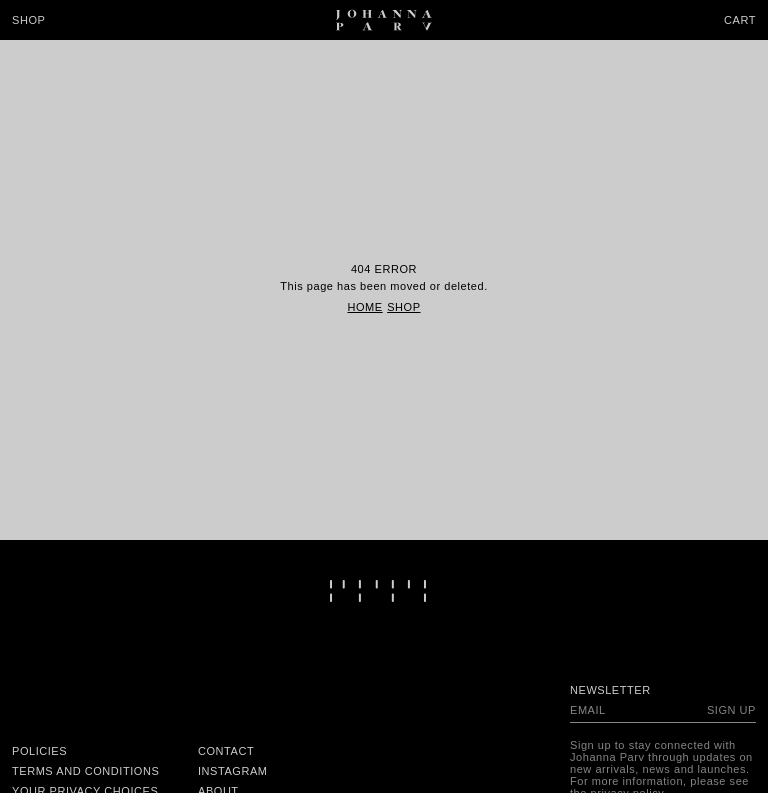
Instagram (233, 771)
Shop (28, 20)
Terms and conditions (85, 771)
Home (364, 307)
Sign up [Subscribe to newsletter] (731, 710)
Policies (39, 751)
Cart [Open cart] (740, 20)
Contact (226, 751)
